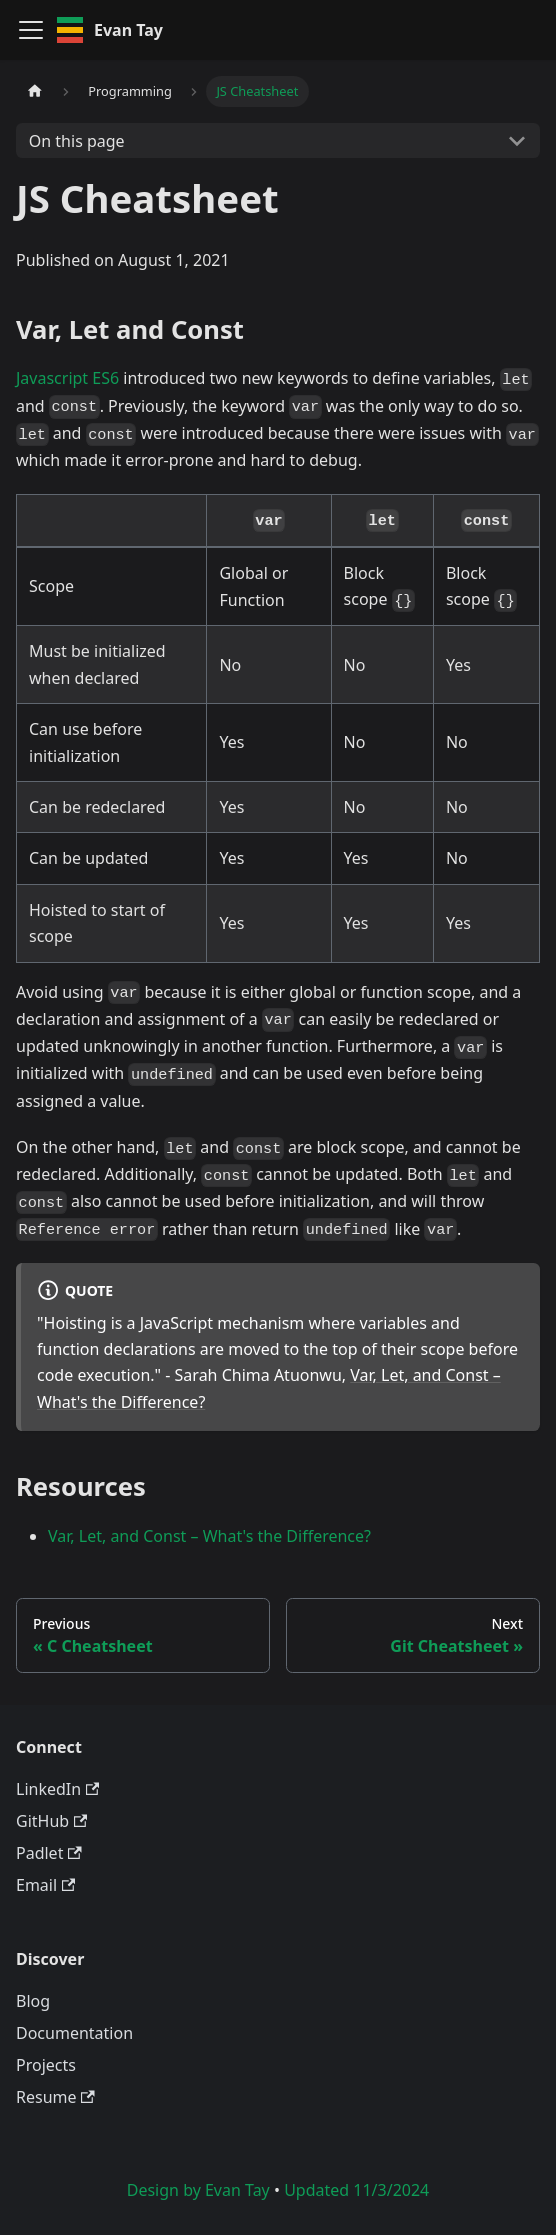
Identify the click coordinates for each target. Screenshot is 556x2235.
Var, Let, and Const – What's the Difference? (209, 1536)
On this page (77, 141)
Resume (55, 2097)
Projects (46, 2065)
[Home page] (35, 91)
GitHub (51, 1821)
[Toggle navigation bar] (31, 30)
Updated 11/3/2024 (356, 2190)
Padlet (49, 1853)
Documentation (74, 2033)
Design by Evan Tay (198, 2190)
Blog (33, 2001)
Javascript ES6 (67, 378)
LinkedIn (57, 1789)
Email (45, 1885)
